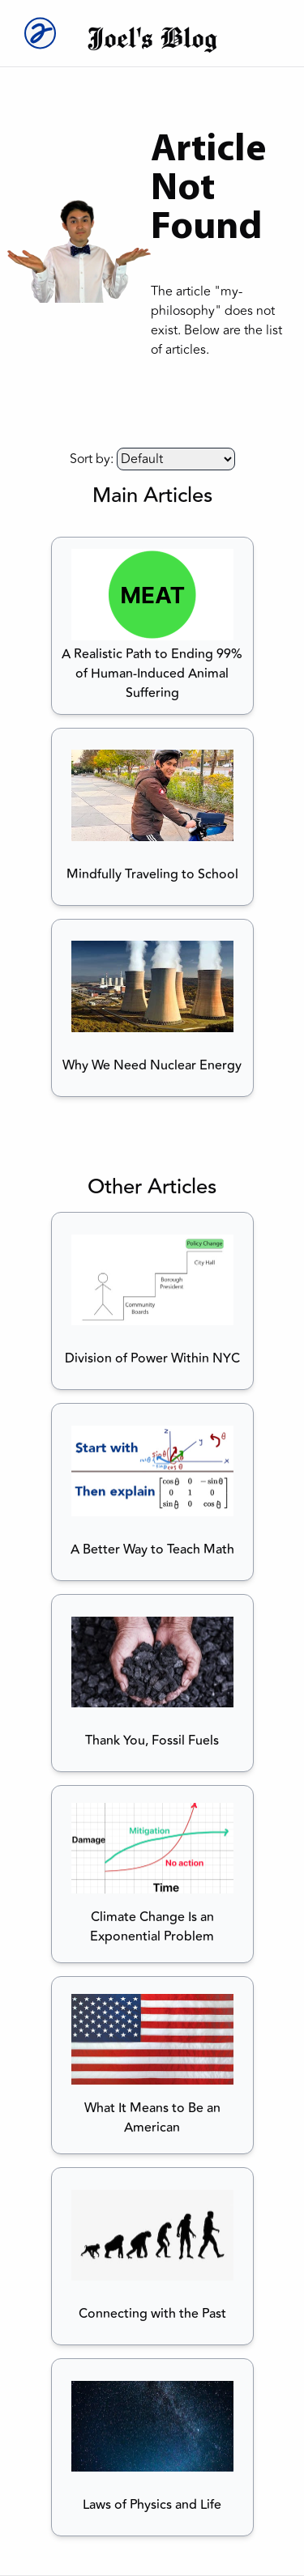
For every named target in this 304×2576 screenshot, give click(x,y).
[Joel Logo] (36, 33)
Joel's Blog (152, 37)
